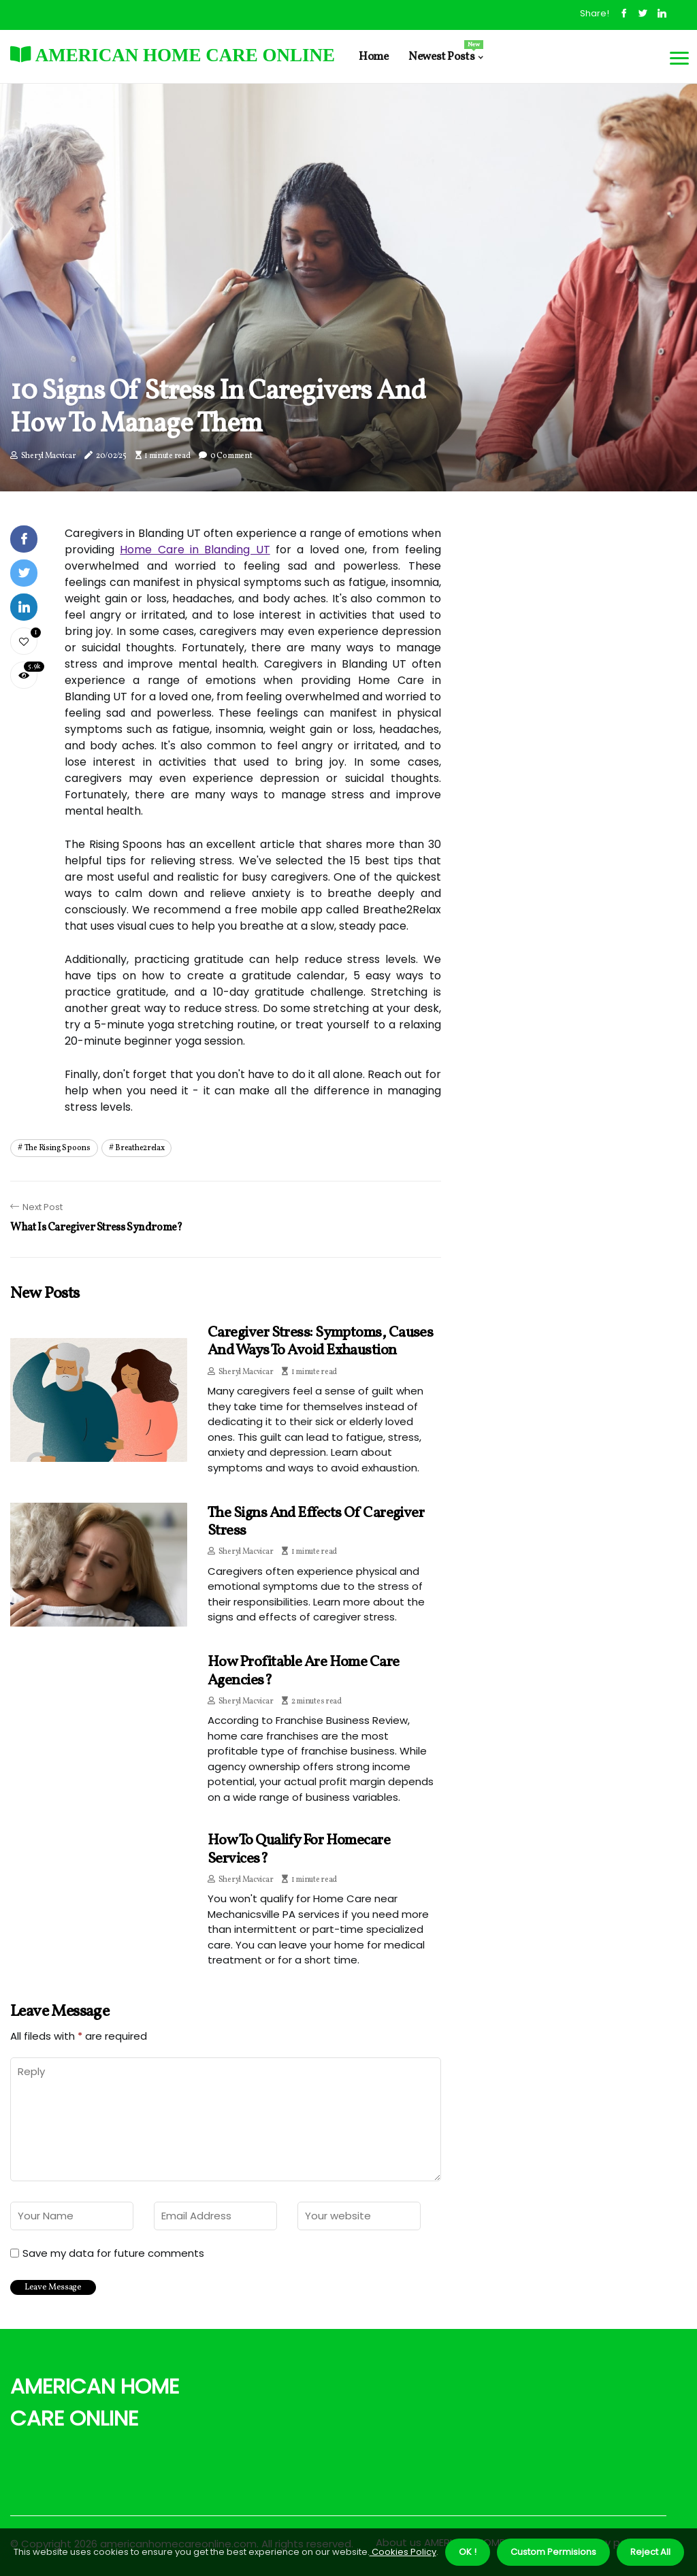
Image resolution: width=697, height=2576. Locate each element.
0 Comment (231, 456)
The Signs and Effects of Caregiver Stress (316, 1522)
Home (373, 57)
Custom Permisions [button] (553, 2551)
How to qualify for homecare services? (299, 1849)
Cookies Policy (403, 2551)
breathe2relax (139, 1148)
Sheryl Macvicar (48, 456)
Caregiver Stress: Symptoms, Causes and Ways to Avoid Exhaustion (320, 1341)
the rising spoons (58, 1148)
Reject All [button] (650, 2551)
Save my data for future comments (113, 2253)
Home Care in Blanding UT (195, 549)
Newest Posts (445, 52)
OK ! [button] (467, 2551)
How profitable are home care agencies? (304, 1671)
